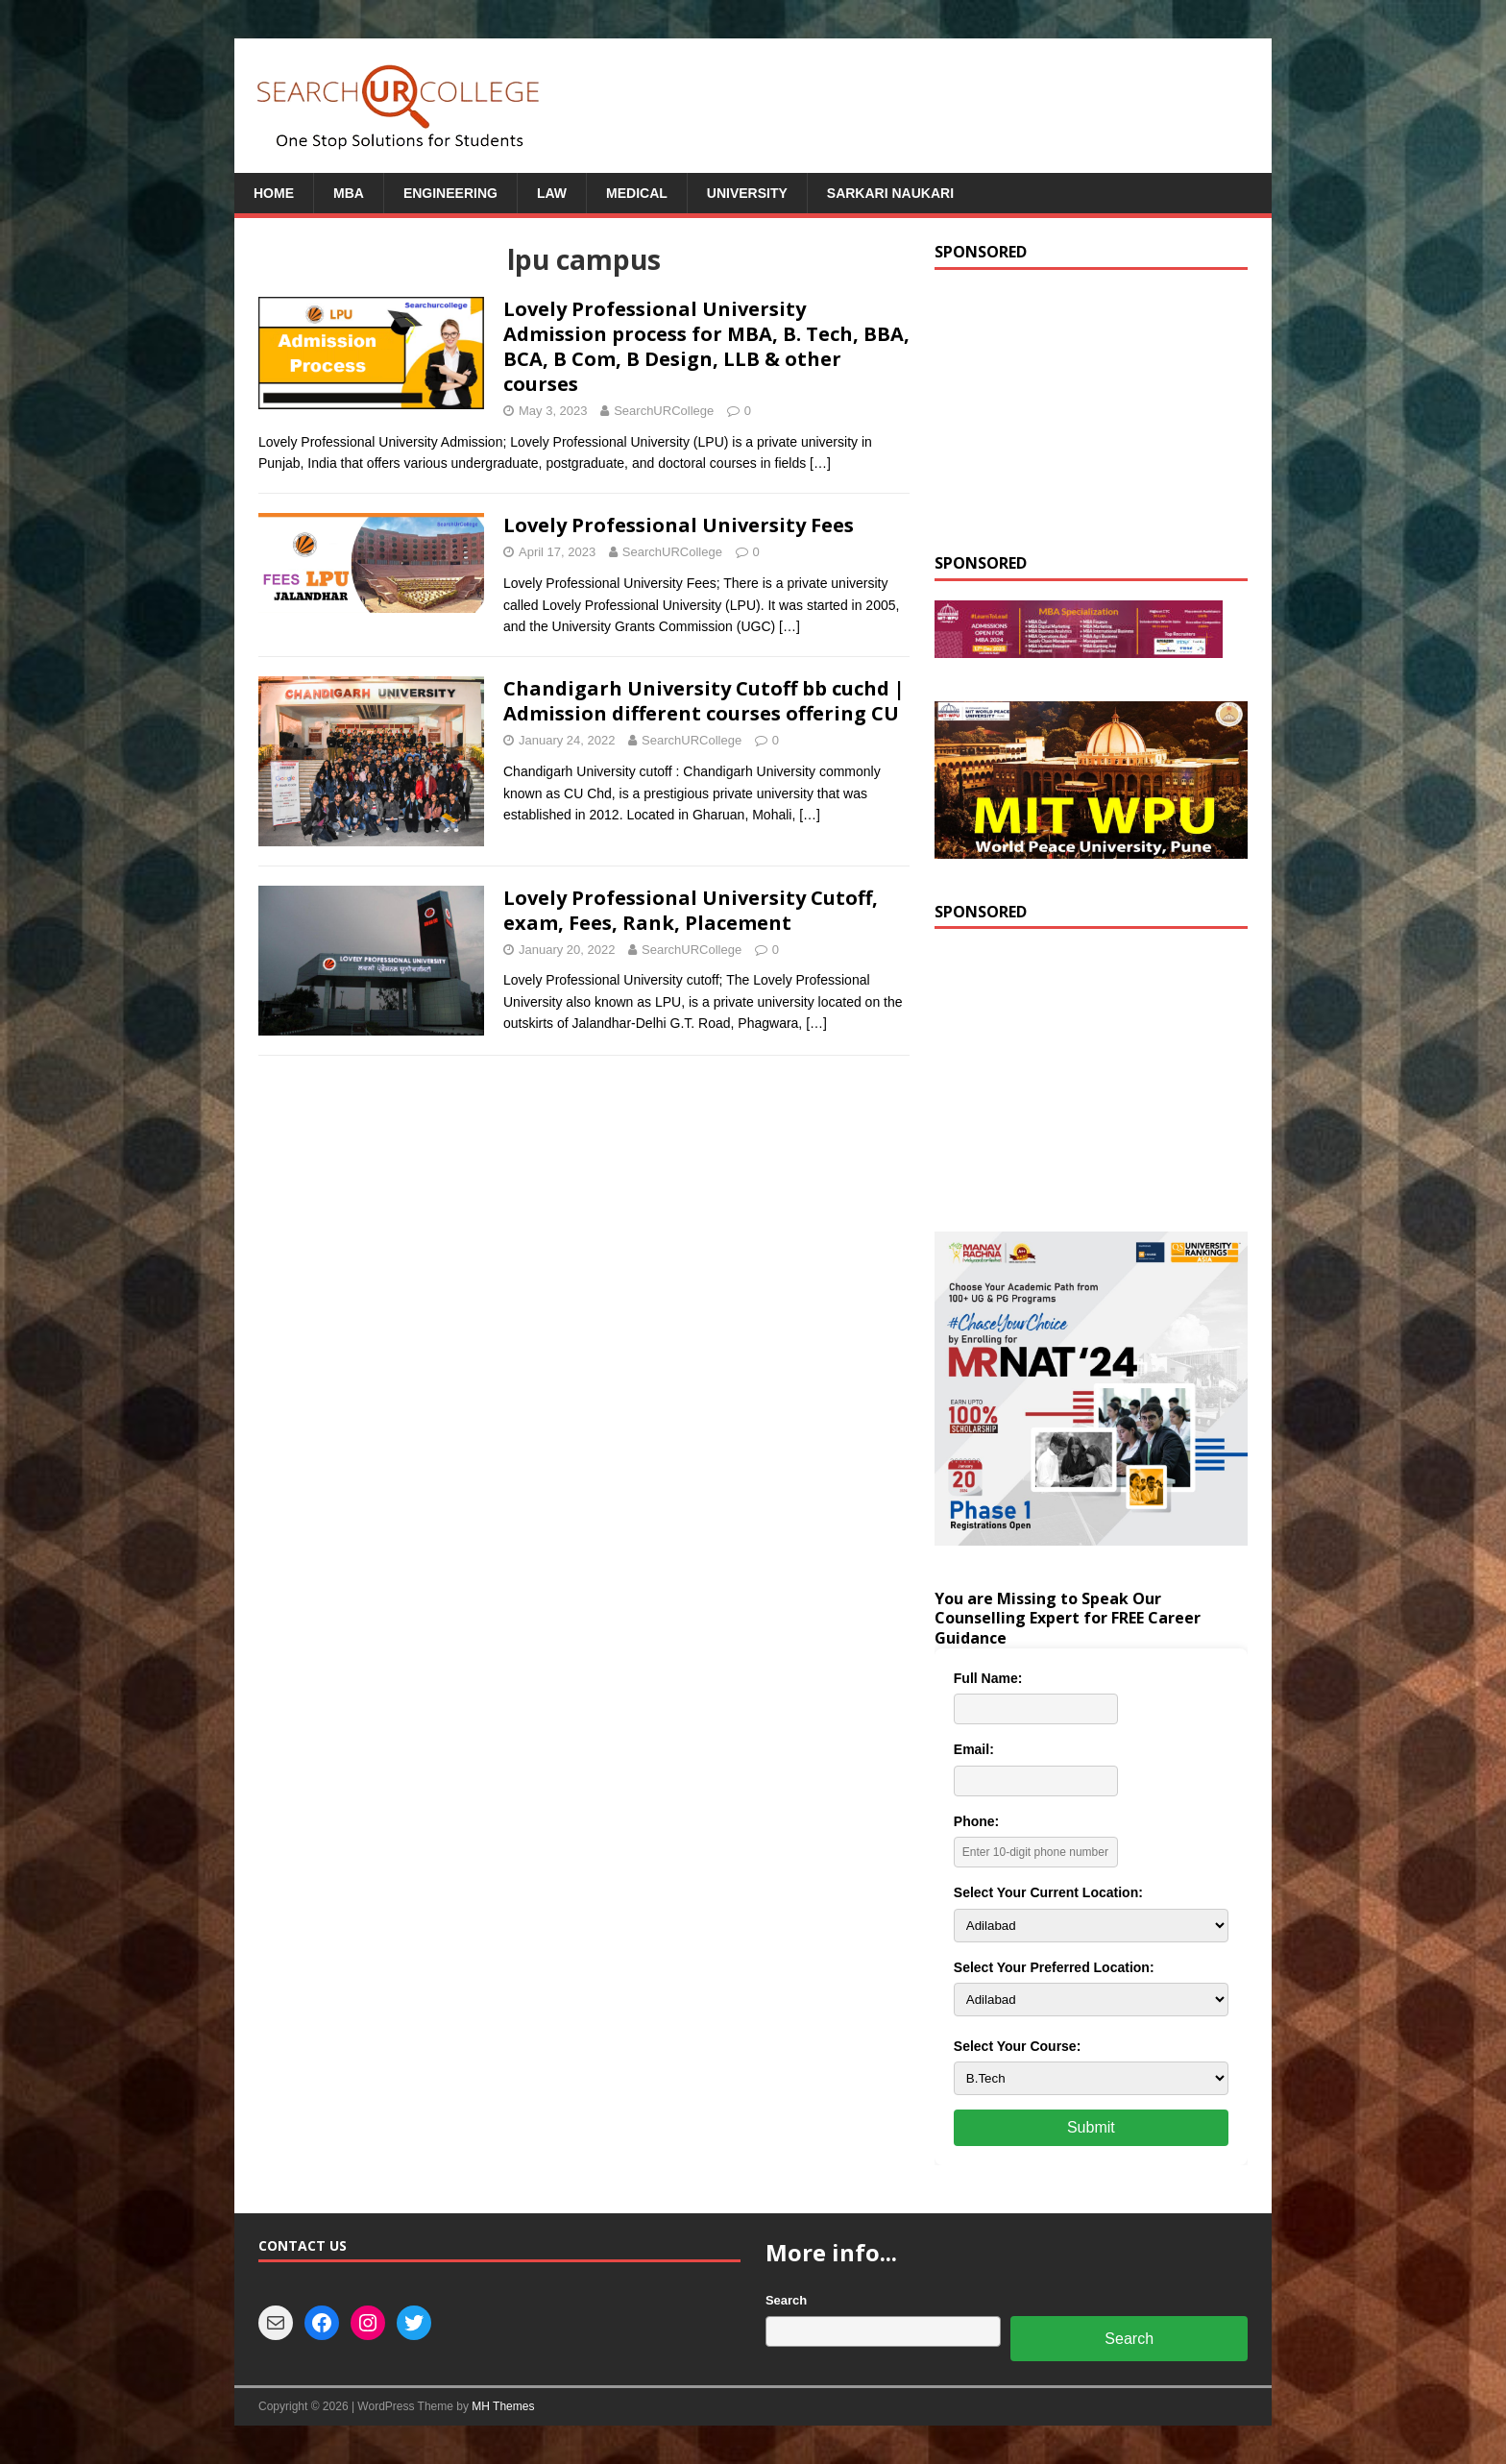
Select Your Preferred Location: (1054, 1967)
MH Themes (503, 2406)
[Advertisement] (1091, 409)
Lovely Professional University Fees (678, 525)
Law (552, 193)
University (747, 193)
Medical (637, 193)
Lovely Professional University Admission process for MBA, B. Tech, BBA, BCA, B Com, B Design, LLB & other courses (706, 346)
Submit (1091, 2127)
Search (786, 2300)
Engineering (450, 193)
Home (274, 193)
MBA (348, 193)
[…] (820, 463)
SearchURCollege (664, 410)
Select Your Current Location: (1048, 1892)
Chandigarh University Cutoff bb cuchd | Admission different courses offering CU (704, 700)
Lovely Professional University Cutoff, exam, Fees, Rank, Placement (690, 910)
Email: (974, 1749)
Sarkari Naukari (890, 193)
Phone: (976, 1821)
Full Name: (988, 1678)
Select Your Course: (1017, 2046)
